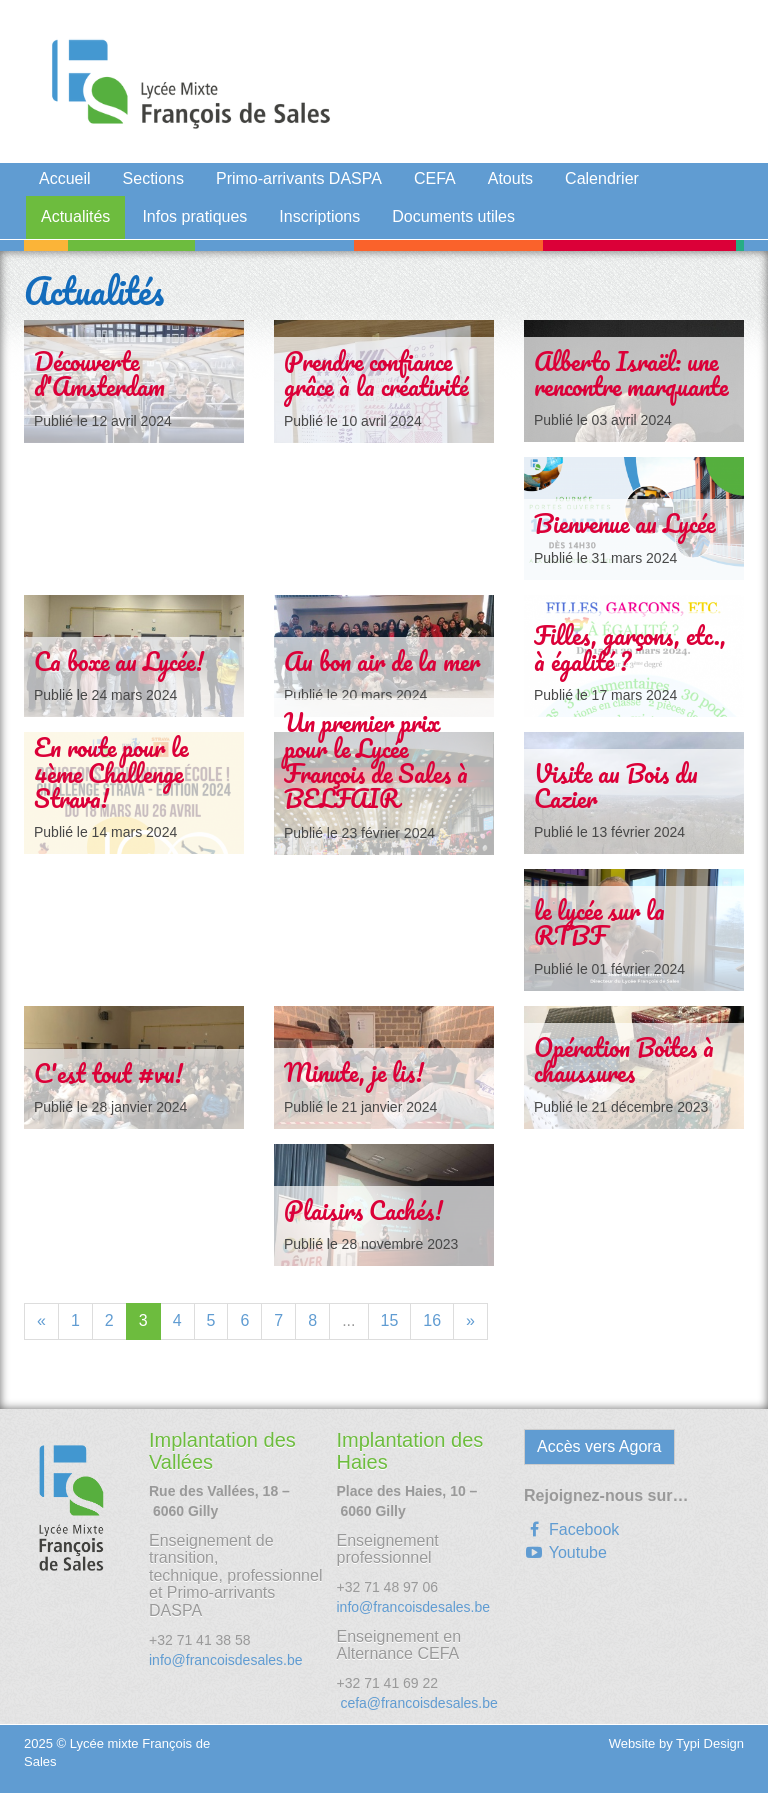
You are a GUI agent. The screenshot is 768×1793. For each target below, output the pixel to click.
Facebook (571, 1529)
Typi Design (710, 1743)
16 (432, 1320)
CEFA (435, 178)
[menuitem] (65, 182)
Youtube (565, 1552)
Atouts (510, 178)
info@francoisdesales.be (226, 1660)
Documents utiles (453, 216)
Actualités (75, 216)
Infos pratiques (194, 216)
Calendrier (602, 178)
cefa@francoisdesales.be (417, 1703)
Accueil (65, 178)
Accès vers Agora (599, 1446)
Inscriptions (319, 216)
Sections (153, 178)
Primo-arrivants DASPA (299, 178)
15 (390, 1320)
